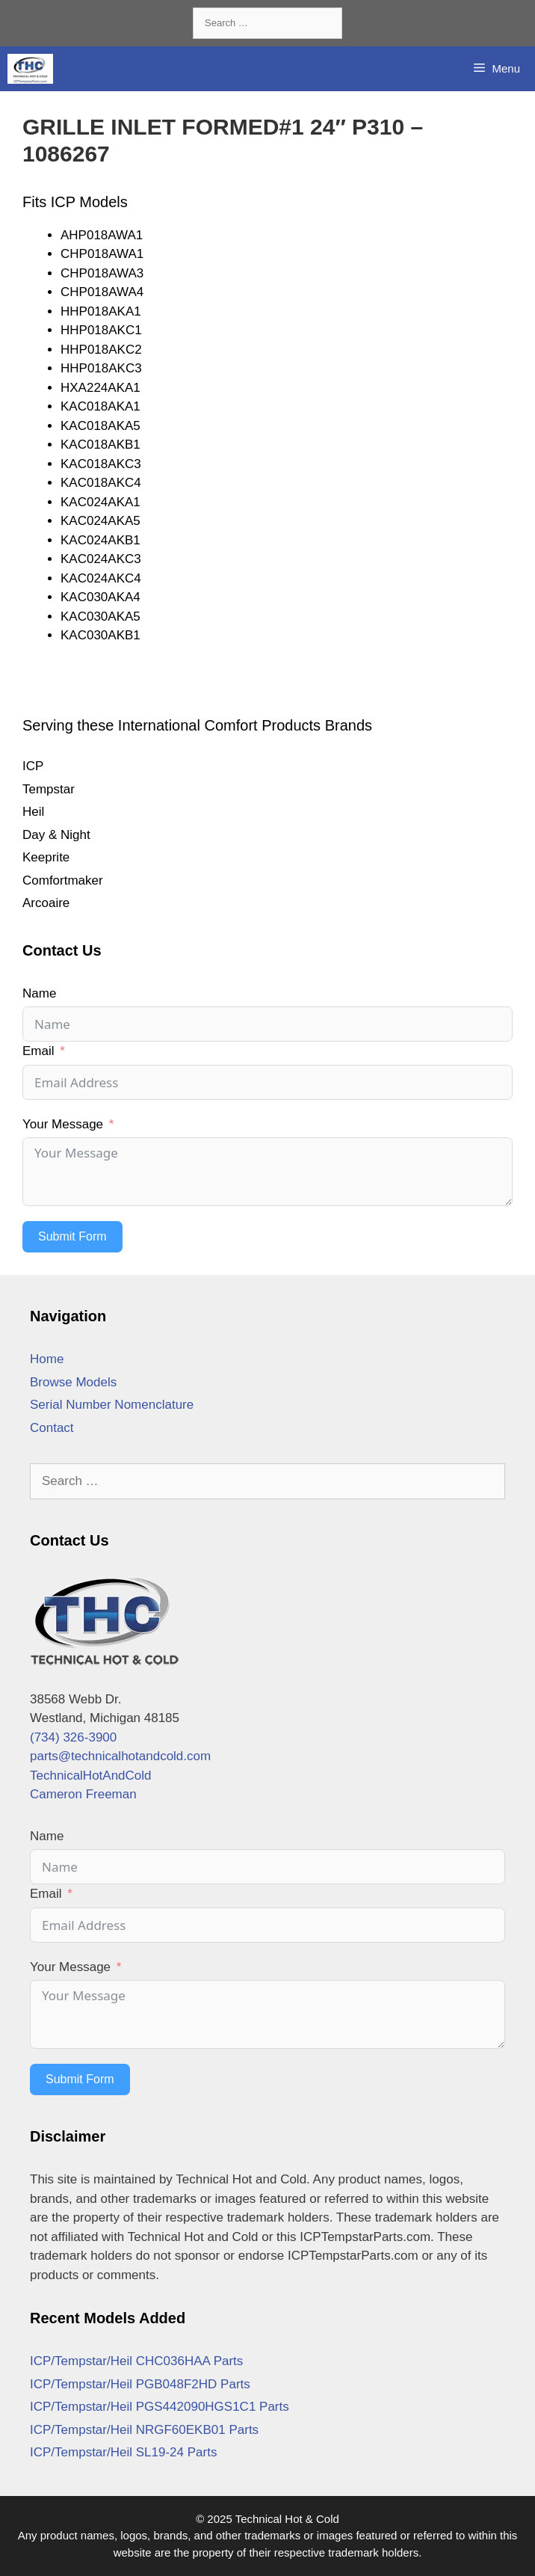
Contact (52, 1428)
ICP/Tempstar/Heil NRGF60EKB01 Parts (144, 2430)
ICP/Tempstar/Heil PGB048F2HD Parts (140, 2384)
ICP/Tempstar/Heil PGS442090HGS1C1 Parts (159, 2407)
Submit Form (72, 1236)
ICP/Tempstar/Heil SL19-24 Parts (123, 2452)
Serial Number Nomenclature (112, 1405)
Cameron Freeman (83, 1794)
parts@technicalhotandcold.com (120, 1756)
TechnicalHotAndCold (91, 1775)
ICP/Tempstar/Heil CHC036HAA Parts (136, 2361)
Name (39, 993)
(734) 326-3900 (73, 1737)
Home (47, 1359)
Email (38, 1051)
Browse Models (73, 1382)
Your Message (62, 1124)
